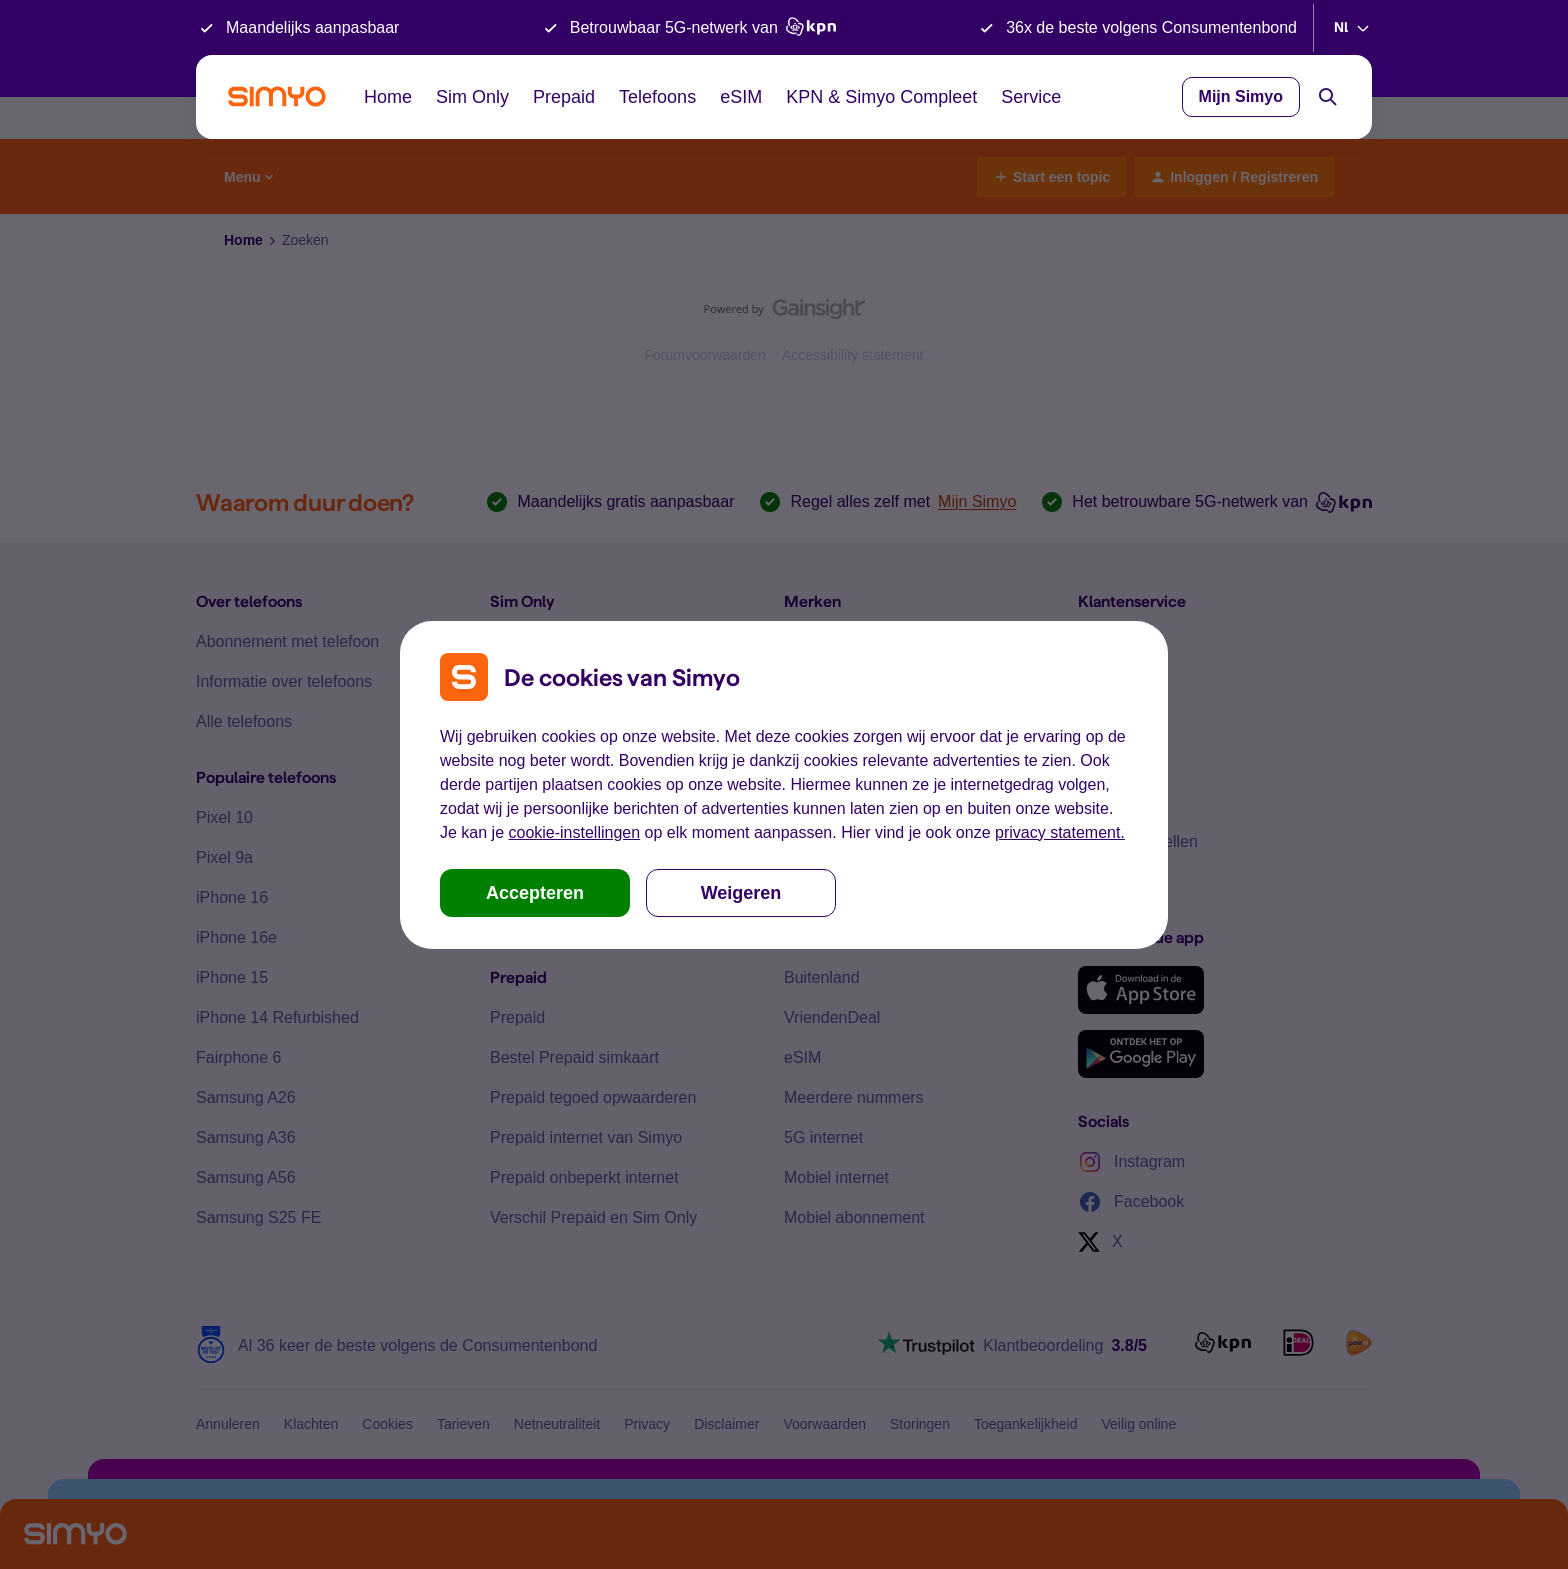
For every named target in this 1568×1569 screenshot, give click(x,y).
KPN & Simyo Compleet (881, 97)
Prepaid (564, 97)
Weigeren (741, 893)
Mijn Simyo (1241, 96)
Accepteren (535, 893)
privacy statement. (1060, 832)
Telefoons (657, 97)
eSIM (741, 97)
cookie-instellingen (574, 832)
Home (388, 97)
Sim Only (472, 97)
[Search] (1328, 97)
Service (1031, 97)
